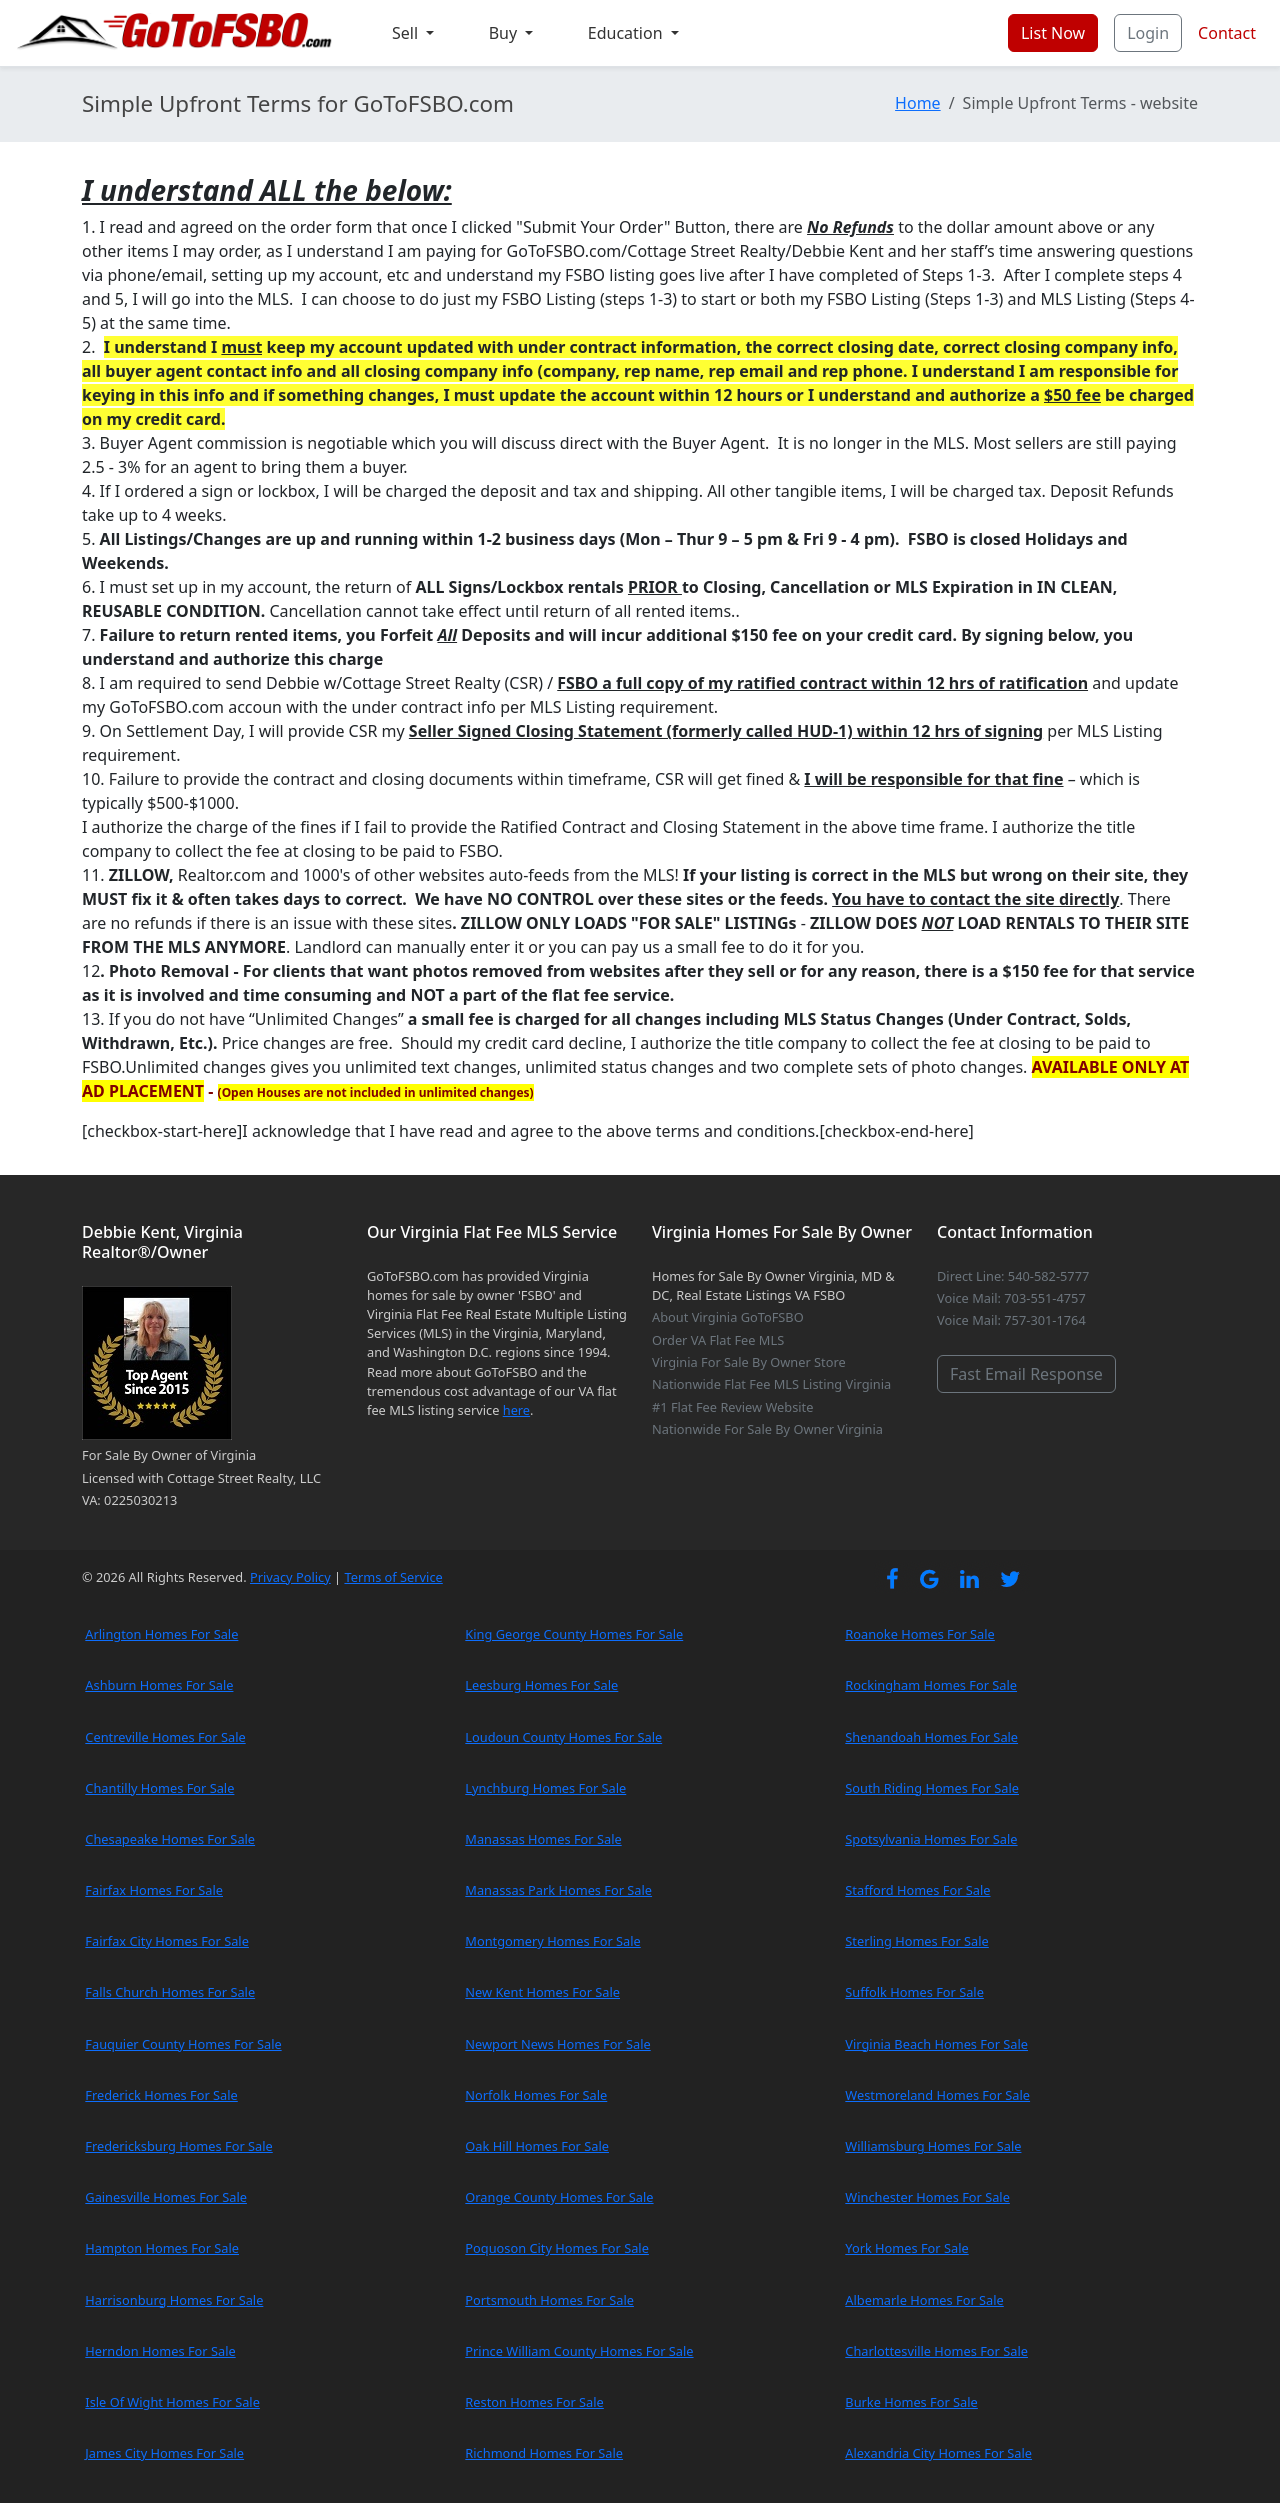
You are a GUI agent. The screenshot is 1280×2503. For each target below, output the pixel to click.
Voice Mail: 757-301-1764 (1011, 1320)
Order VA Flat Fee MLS (718, 1340)
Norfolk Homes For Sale (536, 2095)
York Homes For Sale (906, 2248)
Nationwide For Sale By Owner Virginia (767, 1429)
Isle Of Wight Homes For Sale (172, 2402)
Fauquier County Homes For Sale (183, 2044)
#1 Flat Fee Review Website (732, 1407)
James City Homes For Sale (164, 2453)
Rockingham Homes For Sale (931, 1685)
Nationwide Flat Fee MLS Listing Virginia (771, 1384)
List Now (1053, 33)
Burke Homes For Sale (911, 2402)
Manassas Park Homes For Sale (558, 1890)
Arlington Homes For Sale (161, 1634)
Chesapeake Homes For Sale (170, 1839)
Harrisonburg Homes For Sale (174, 2300)
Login (1148, 33)
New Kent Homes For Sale (542, 1992)
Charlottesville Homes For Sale (936, 2351)
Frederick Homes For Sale (161, 2095)
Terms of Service (393, 1577)
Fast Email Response (1026, 1374)
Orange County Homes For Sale (559, 2197)
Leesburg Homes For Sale (541, 1685)
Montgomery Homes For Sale (552, 1941)
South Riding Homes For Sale (932, 1788)
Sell (407, 33)
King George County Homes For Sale (574, 1634)
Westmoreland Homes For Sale (937, 2095)
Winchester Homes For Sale (927, 2197)
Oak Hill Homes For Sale (537, 2146)
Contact (1227, 33)
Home (918, 103)
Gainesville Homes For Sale (166, 2197)
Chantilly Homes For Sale (159, 1788)
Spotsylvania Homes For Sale (931, 1839)
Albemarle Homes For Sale (924, 2300)
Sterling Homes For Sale (916, 1941)
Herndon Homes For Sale (160, 2351)
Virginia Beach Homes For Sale (936, 2044)
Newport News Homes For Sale (557, 2044)
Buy (505, 33)
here (516, 1410)
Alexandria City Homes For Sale (938, 2453)
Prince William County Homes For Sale (579, 2351)
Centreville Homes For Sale (165, 1737)
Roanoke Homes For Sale (920, 1634)
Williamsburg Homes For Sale (933, 2146)
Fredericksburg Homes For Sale (178, 2146)
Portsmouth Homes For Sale (549, 2300)
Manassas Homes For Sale (543, 1839)
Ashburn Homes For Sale (159, 1685)
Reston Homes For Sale (534, 2402)
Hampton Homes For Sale (162, 2248)
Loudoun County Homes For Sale (563, 1737)
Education (627, 33)
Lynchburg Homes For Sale (545, 1788)
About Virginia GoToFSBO (728, 1317)
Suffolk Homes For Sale (914, 1992)
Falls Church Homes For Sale (170, 1992)
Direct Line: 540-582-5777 (1013, 1276)
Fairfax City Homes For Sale (167, 1941)
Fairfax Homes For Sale (154, 1890)
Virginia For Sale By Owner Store (749, 1362)
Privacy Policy (290, 1577)
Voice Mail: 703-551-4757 (1011, 1298)
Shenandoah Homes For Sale (931, 1737)
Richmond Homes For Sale (544, 2453)
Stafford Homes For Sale (917, 1890)
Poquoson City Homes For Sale (557, 2248)
